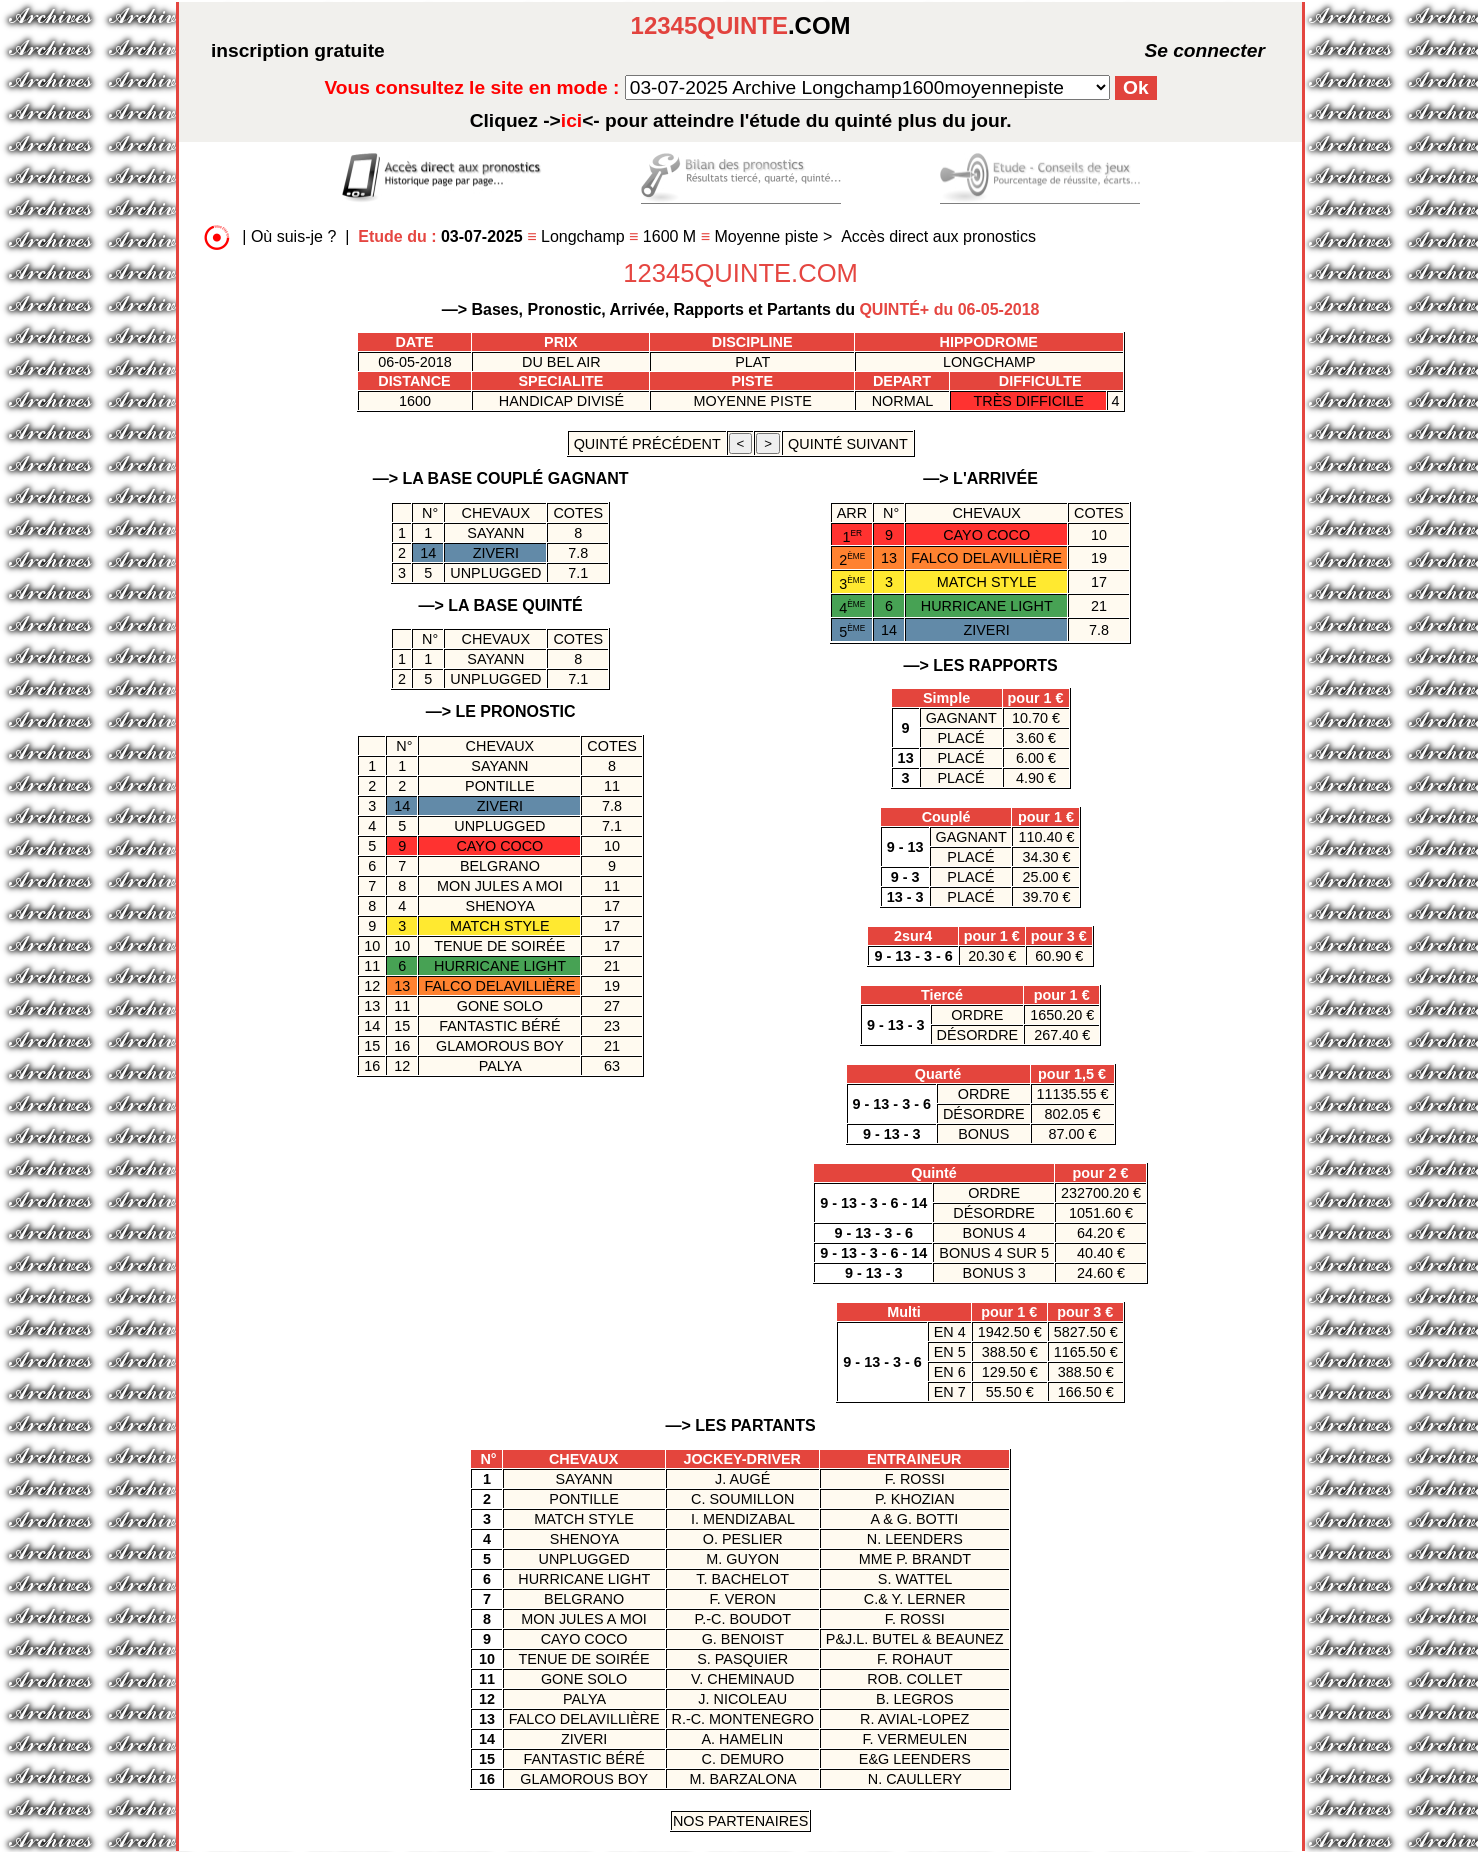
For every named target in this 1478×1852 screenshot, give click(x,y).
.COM (741, 25)
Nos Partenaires (740, 1821)
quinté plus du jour (741, 120)
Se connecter (1175, 50)
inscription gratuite (298, 50)
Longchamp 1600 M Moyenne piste (590, 236)
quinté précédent (647, 444)
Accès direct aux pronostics (938, 236)
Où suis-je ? (293, 236)
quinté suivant (847, 444)
